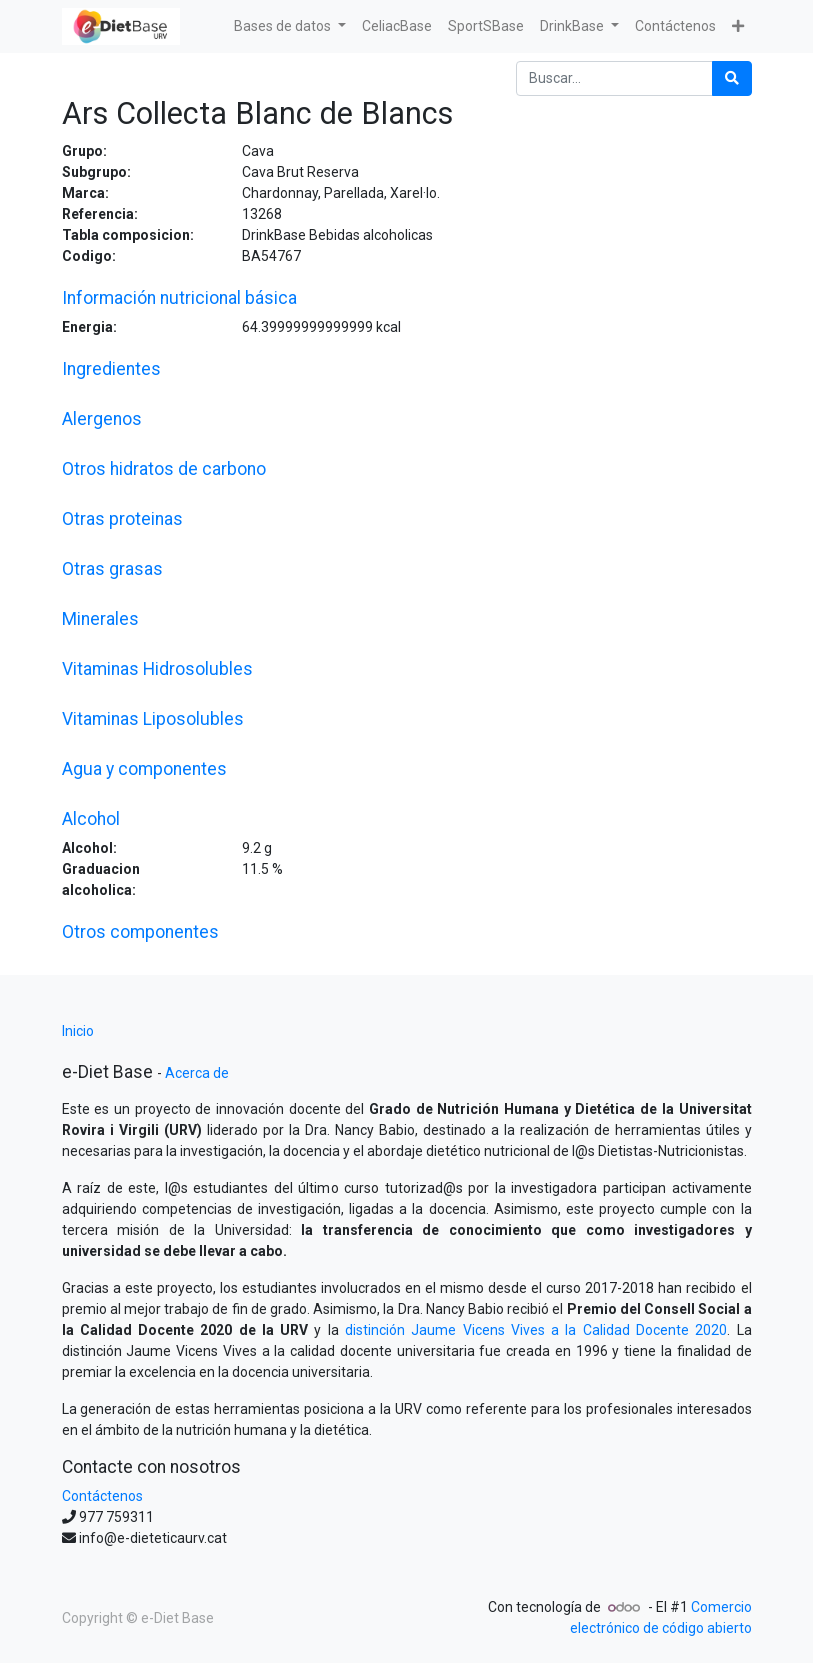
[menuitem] (397, 26)
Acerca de (197, 1073)
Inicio (78, 1031)
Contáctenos (102, 1496)
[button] (738, 26)
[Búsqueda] (732, 78)
